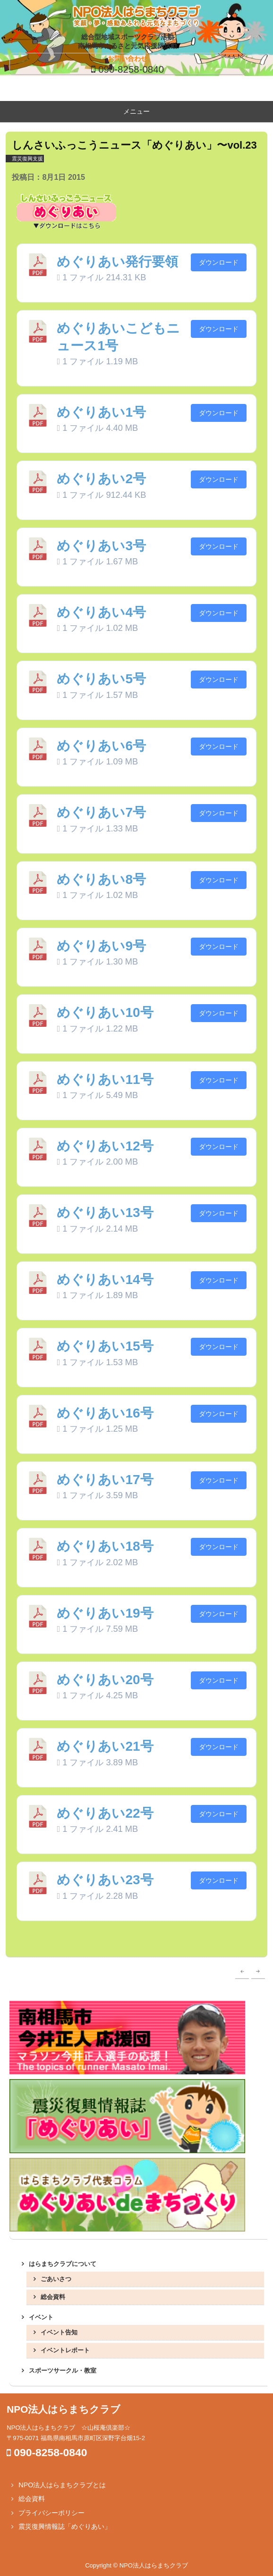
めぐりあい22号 (105, 1813)
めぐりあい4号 (101, 612)
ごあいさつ (56, 2278)
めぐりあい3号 (101, 545)
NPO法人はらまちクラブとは (62, 2485)
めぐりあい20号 (105, 1679)
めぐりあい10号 (105, 1012)
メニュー (136, 111)
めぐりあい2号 (101, 478)
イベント (41, 2317)
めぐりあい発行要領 (117, 261)
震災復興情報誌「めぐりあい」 (64, 2526)
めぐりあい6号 (101, 745)
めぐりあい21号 (105, 1746)
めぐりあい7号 (101, 812)
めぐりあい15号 (105, 1346)
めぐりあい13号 (105, 1212)
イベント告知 (59, 2332)
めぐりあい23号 (105, 1879)
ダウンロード (219, 262)
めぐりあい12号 (105, 1146)
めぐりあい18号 (105, 1546)
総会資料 (53, 2296)
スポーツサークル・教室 (62, 2370)
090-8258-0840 (131, 69)
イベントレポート (65, 2350)
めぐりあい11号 (105, 1079)
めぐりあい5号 (101, 678)
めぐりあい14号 (105, 1279)
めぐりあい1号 (101, 412)
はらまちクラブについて (62, 2263)
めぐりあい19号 (105, 1613)
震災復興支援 (27, 158)
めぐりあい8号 (101, 879)
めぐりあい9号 (101, 946)
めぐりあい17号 (105, 1479)
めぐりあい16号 (105, 1413)
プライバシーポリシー (51, 2513)
